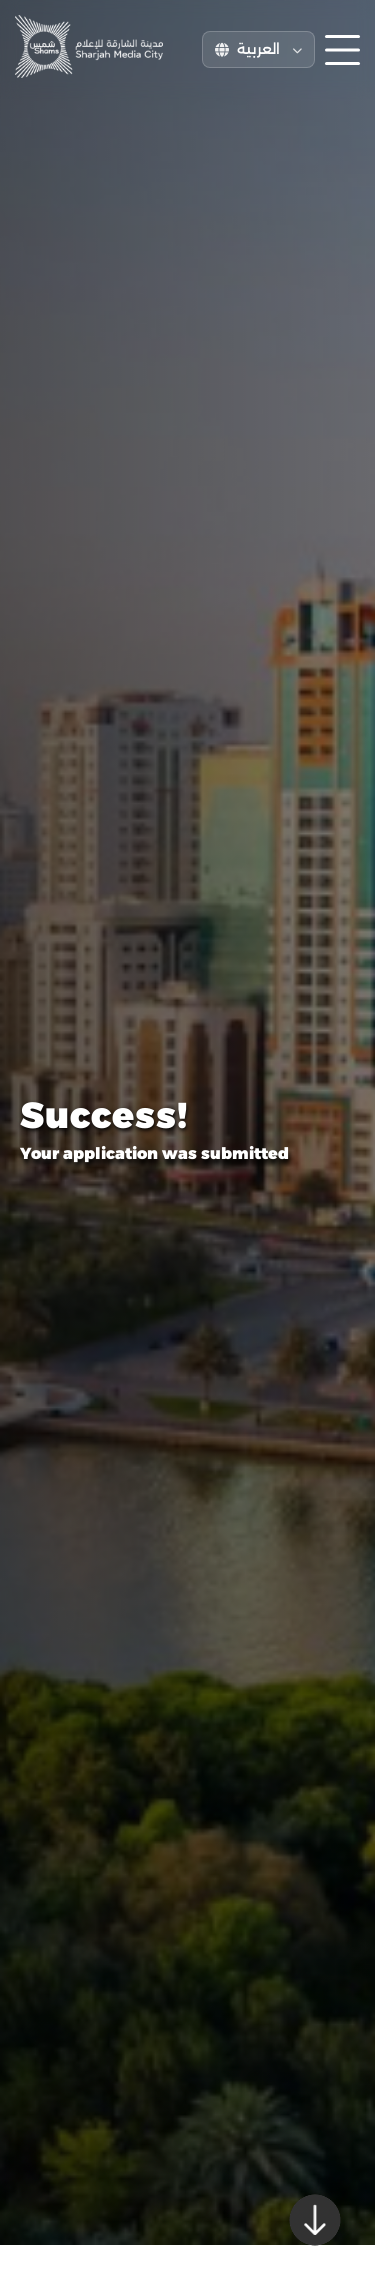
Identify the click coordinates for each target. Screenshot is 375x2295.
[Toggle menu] (342, 50)
